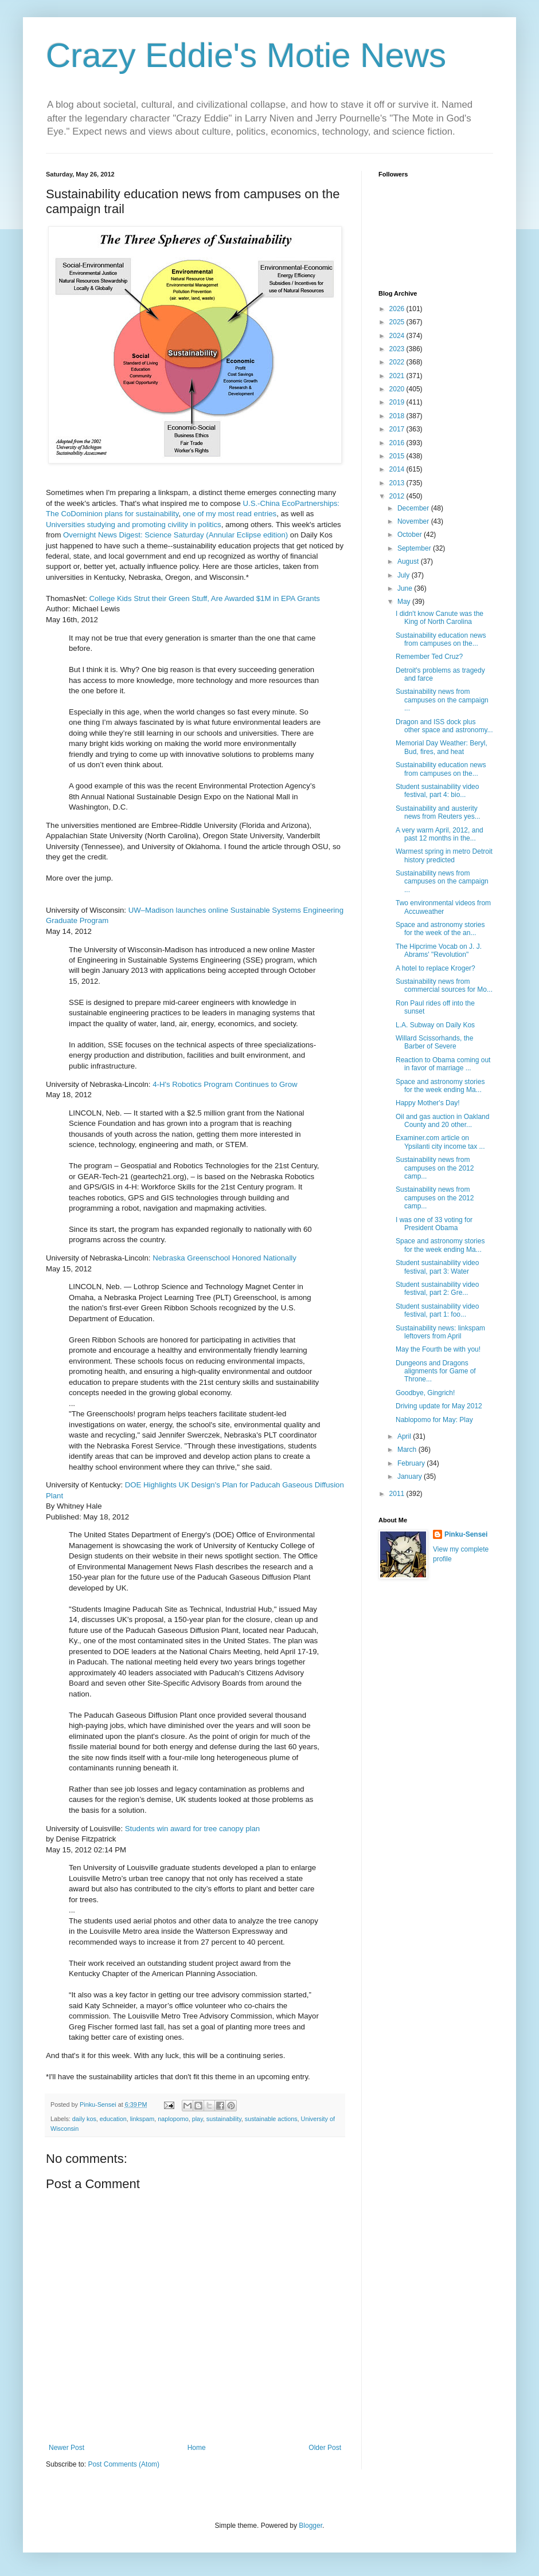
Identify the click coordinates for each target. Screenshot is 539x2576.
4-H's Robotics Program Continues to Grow (225, 1084)
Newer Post (66, 2448)
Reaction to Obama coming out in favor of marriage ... (443, 1064)
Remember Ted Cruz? (429, 657)
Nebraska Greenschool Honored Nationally (224, 1258)
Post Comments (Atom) (123, 2464)
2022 (398, 362)
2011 (398, 1494)
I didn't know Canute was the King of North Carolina (439, 618)
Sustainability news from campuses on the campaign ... (442, 700)
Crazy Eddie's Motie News (246, 55)
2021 (398, 376)
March (408, 1450)
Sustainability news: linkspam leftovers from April (440, 1332)
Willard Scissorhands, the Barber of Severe (434, 1042)
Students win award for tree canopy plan (192, 1828)
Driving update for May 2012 (439, 1406)
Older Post (324, 2448)
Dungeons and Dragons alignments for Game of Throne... (436, 1371)
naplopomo (173, 2118)
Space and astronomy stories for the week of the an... (440, 929)
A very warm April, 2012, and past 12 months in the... (439, 834)
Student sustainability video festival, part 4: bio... (437, 791)
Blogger (310, 2526)
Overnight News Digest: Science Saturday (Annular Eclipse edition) (175, 535)
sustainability (223, 2118)
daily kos (84, 2118)
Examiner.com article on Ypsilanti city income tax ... (440, 1142)
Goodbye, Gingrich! (425, 1393)
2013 (398, 483)
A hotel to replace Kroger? (435, 968)
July (404, 575)
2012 (398, 496)
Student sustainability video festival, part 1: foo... (437, 1310)
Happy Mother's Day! (428, 1103)
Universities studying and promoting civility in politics (133, 524)
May (404, 602)
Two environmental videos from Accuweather (443, 907)
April (405, 1436)
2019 (398, 402)
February (412, 1463)
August (409, 561)
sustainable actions (271, 2118)
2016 (398, 443)
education (113, 2118)
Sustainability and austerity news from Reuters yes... (438, 812)
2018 (398, 416)
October (410, 535)
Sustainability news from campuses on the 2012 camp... (435, 1168)
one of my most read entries (229, 513)
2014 (398, 469)
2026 (398, 309)
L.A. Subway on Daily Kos (435, 1025)
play (197, 2118)
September (415, 548)
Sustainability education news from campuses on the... (441, 639)
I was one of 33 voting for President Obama (434, 1224)
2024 (398, 336)
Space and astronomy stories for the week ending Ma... (440, 1086)
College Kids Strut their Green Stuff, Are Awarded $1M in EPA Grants (204, 598)
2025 (398, 322)
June (405, 588)
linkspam (142, 2118)
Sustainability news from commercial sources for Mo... (444, 985)
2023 (398, 349)
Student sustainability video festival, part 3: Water (437, 1267)
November (414, 521)
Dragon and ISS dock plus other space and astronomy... (444, 726)
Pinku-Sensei (465, 1534)
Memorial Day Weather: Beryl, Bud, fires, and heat (441, 747)
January (410, 1476)
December (414, 508)
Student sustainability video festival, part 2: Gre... (437, 1289)
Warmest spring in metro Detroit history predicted (444, 855)
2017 (398, 429)
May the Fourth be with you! (438, 1349)
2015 (398, 456)
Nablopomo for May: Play (434, 1420)
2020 (398, 389)
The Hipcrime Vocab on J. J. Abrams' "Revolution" (439, 951)
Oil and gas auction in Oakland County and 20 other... (442, 1121)
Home (197, 2448)
